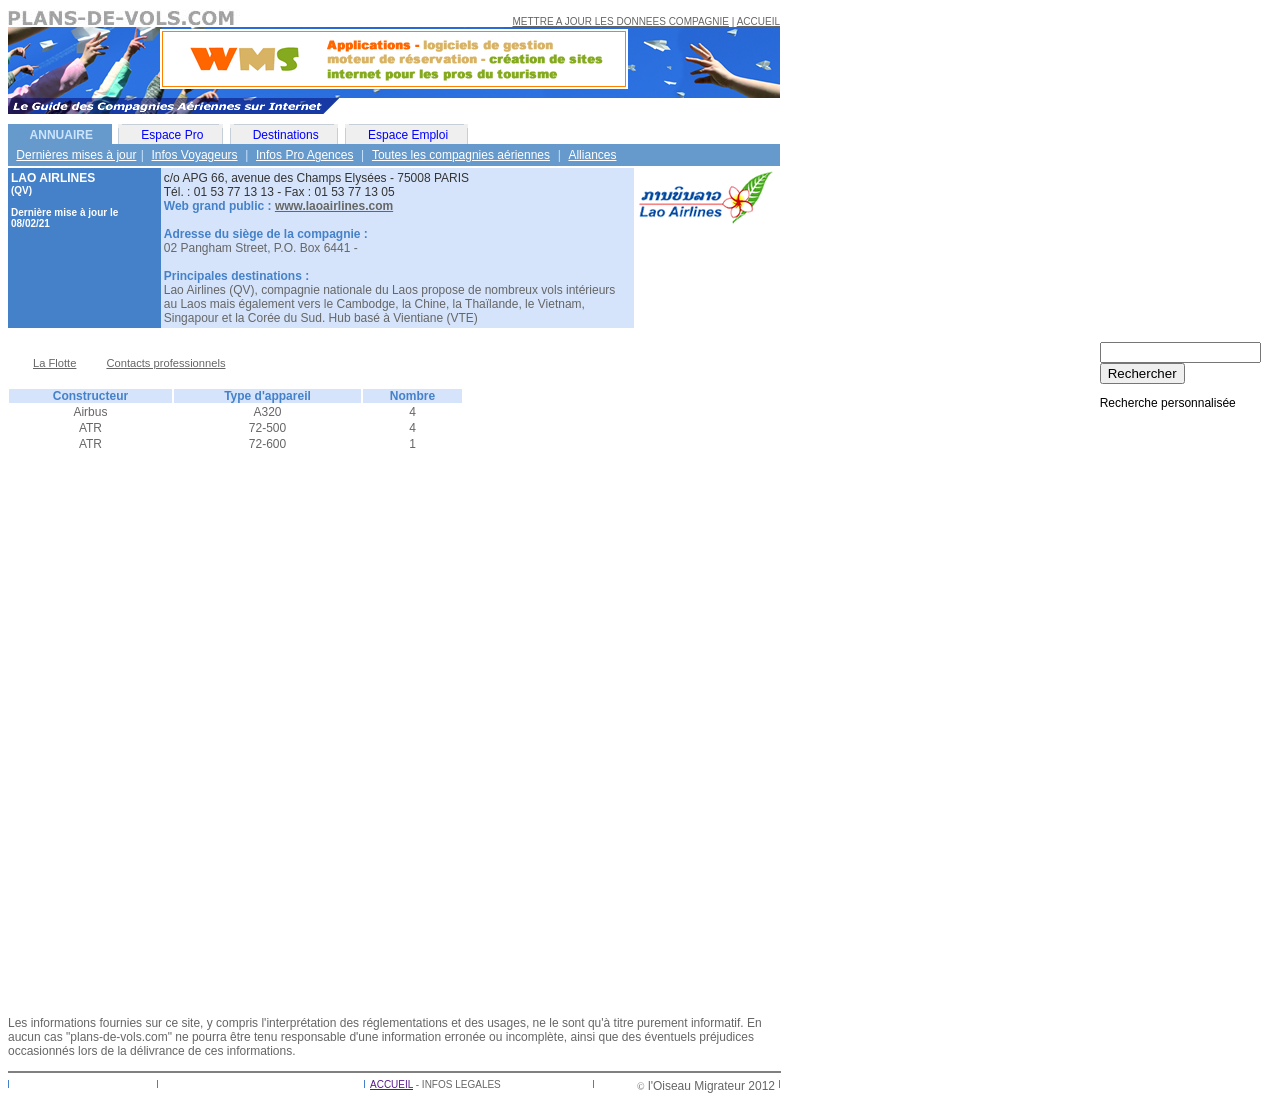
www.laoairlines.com (334, 206)
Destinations (286, 135)
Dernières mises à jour (76, 155)
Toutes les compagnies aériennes (461, 155)
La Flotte (54, 363)
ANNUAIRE (61, 135)
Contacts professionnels (165, 363)
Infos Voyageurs (195, 155)
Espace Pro (172, 135)
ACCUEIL (758, 21)
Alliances (592, 155)
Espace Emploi (408, 135)
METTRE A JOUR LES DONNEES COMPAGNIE (621, 21)
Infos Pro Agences (304, 155)
